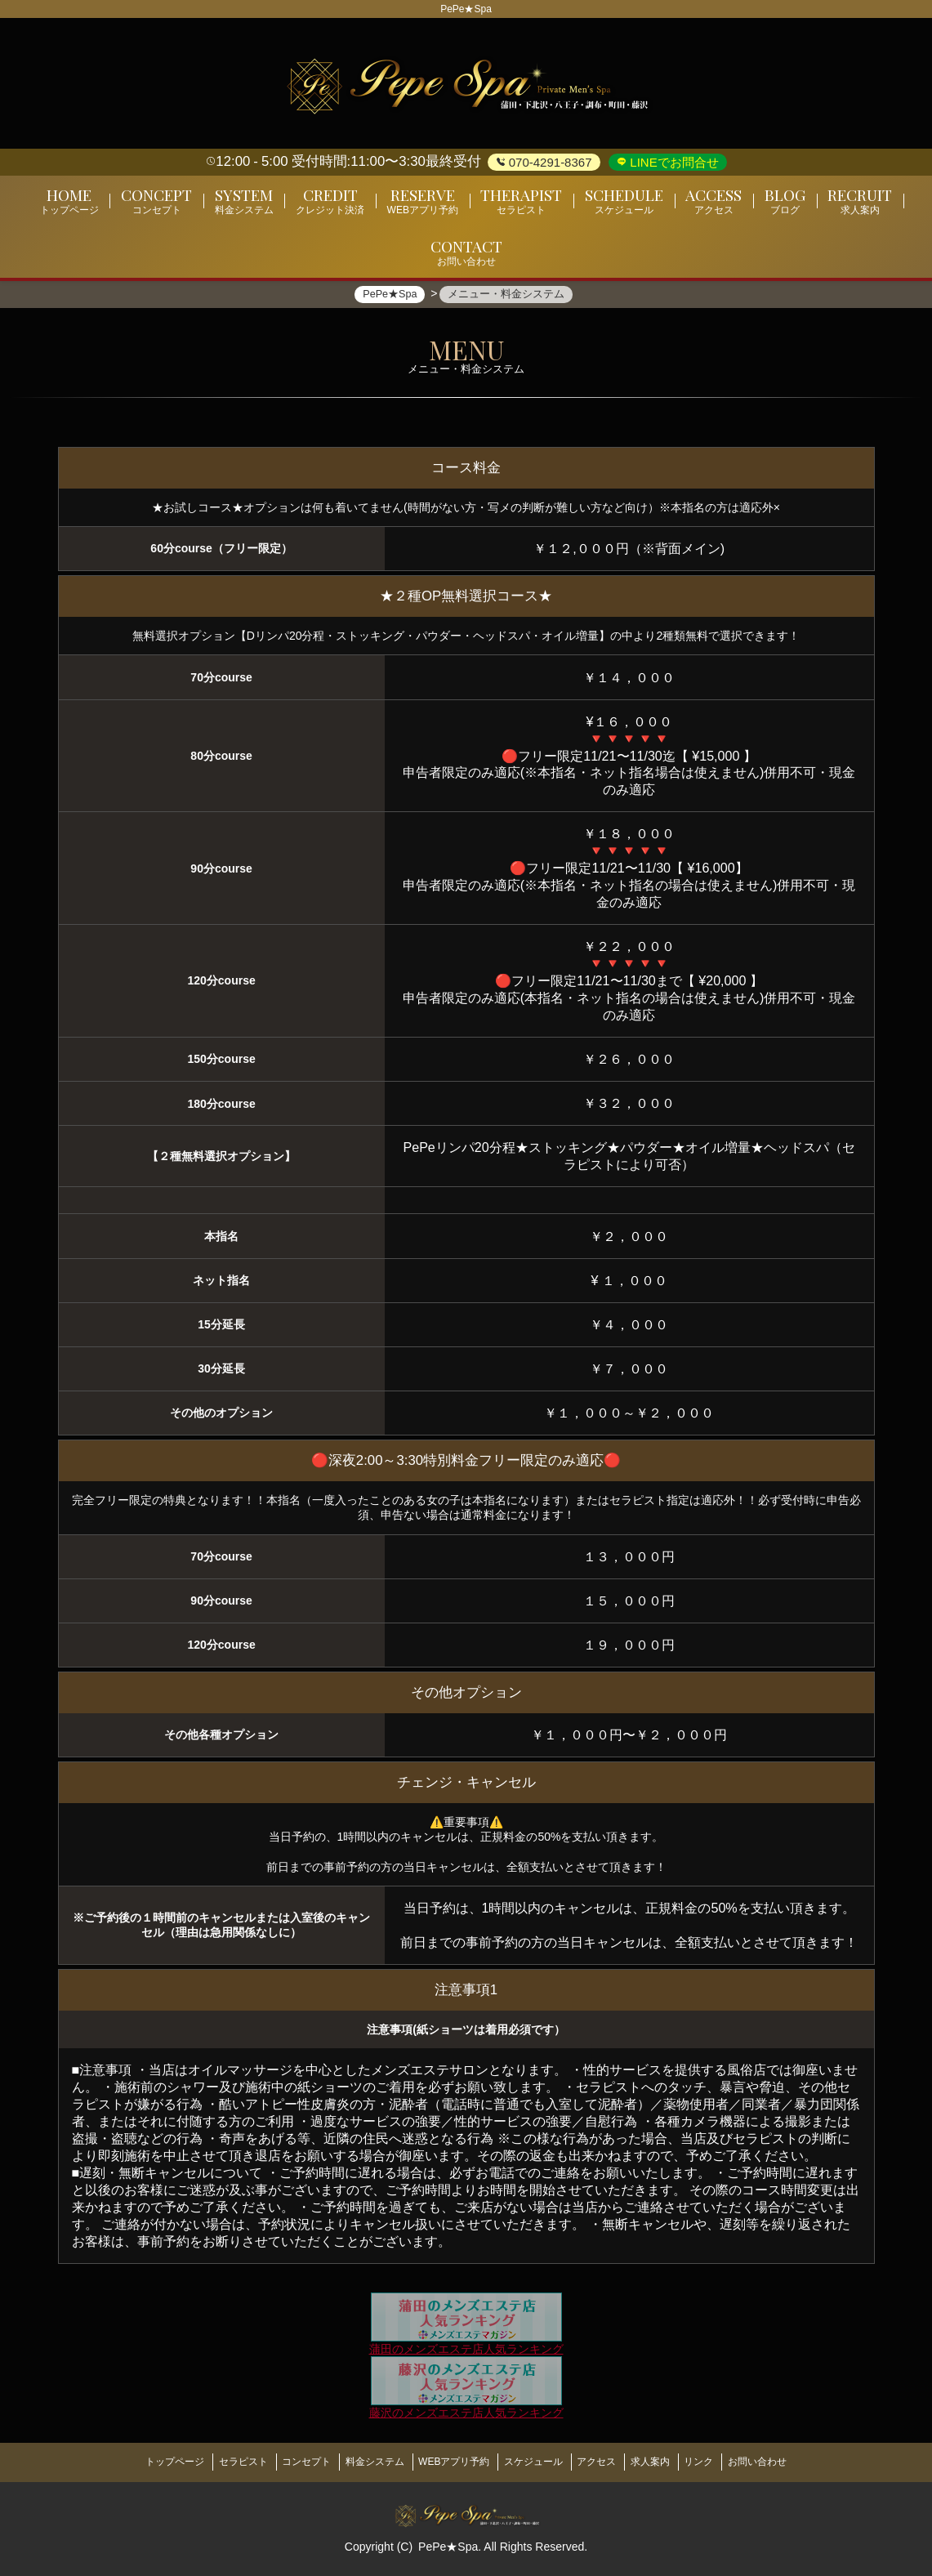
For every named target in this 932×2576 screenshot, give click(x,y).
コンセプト (285, 2464)
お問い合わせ (793, 2464)
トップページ (138, 2464)
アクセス (608, 2464)
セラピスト (214, 2464)
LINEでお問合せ (673, 162)
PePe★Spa (448, 2544)
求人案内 (670, 2464)
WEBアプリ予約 (449, 2464)
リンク (727, 2464)
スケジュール (537, 2464)
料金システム (362, 2464)
